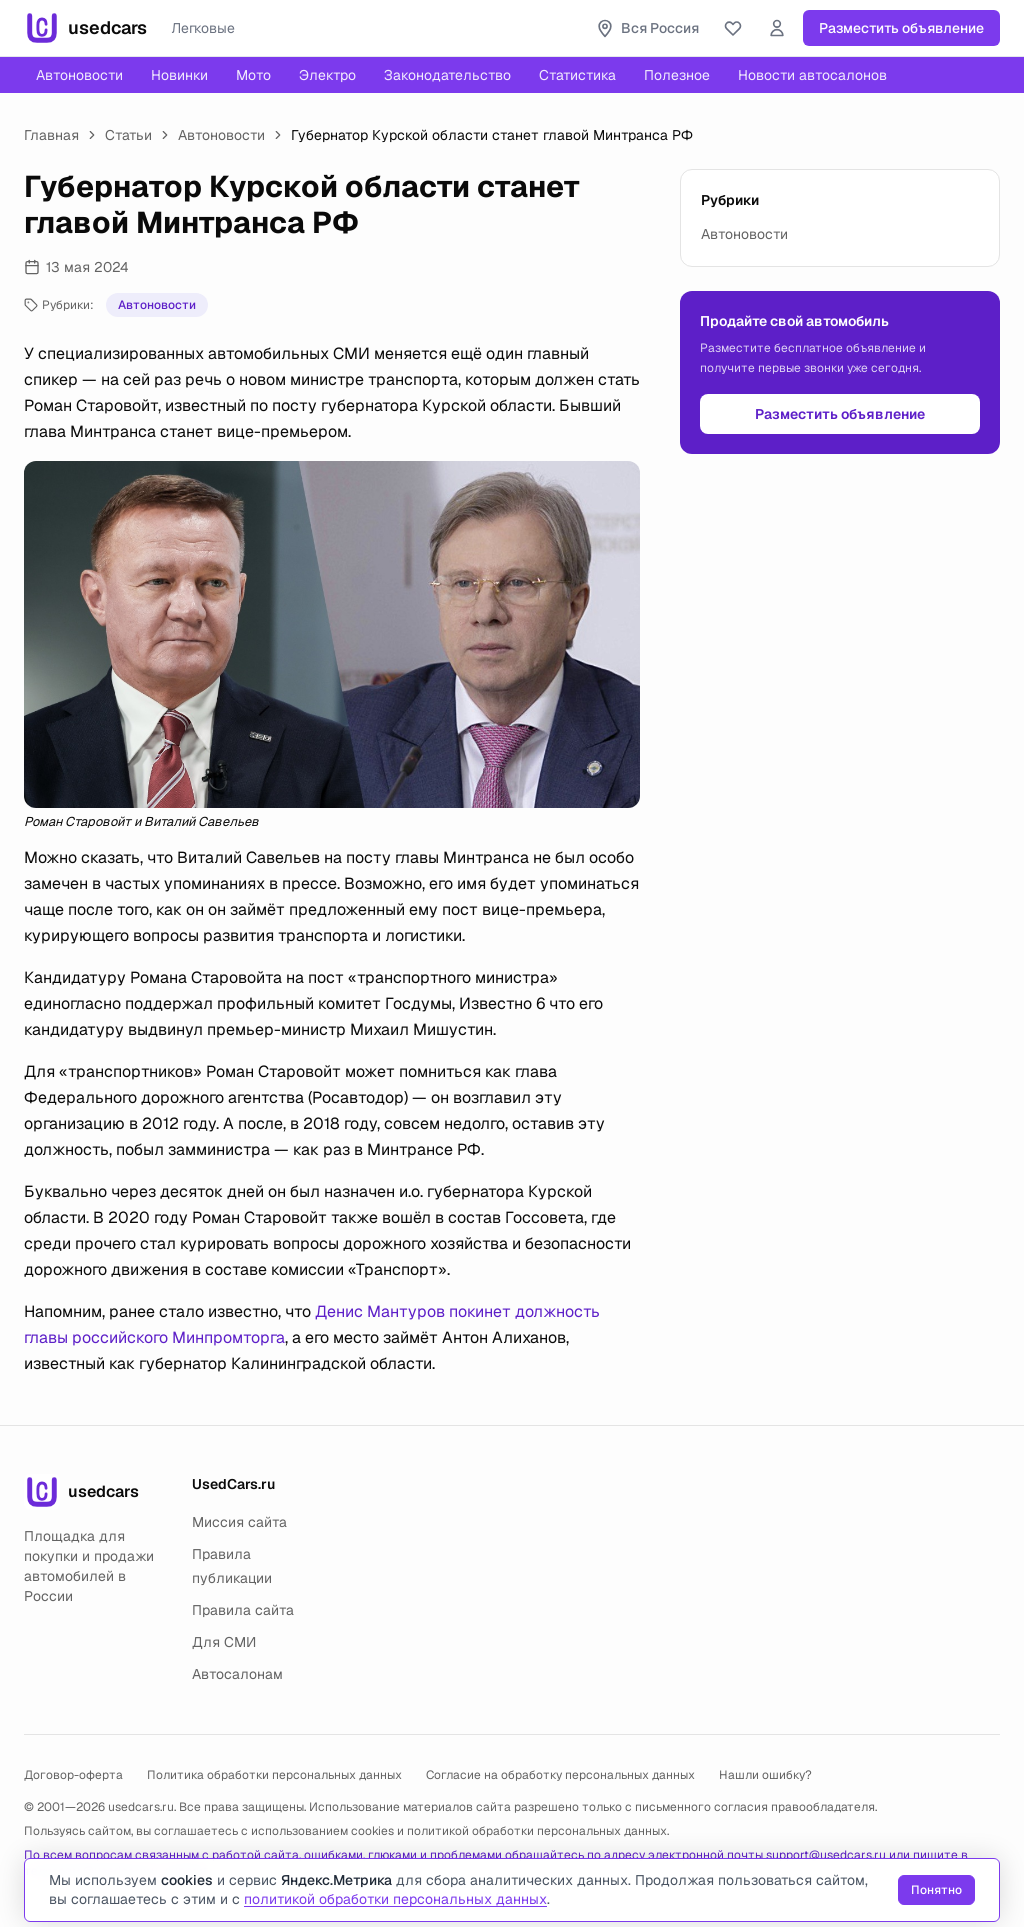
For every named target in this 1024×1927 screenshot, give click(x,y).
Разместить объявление (901, 28)
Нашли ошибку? (765, 1775)
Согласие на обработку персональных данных (560, 1775)
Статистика (577, 75)
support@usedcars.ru (826, 1855)
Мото (253, 75)
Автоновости (79, 75)
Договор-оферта (73, 1775)
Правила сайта (243, 1610)
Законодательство (447, 75)
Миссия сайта (239, 1522)
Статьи (128, 135)
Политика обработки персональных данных (274, 1775)
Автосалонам (237, 1674)
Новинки (179, 75)
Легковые (203, 28)
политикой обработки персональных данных (537, 1831)
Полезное (677, 75)
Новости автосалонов (812, 75)
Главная (51, 135)
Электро (327, 75)
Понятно (936, 1890)
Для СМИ (224, 1642)
